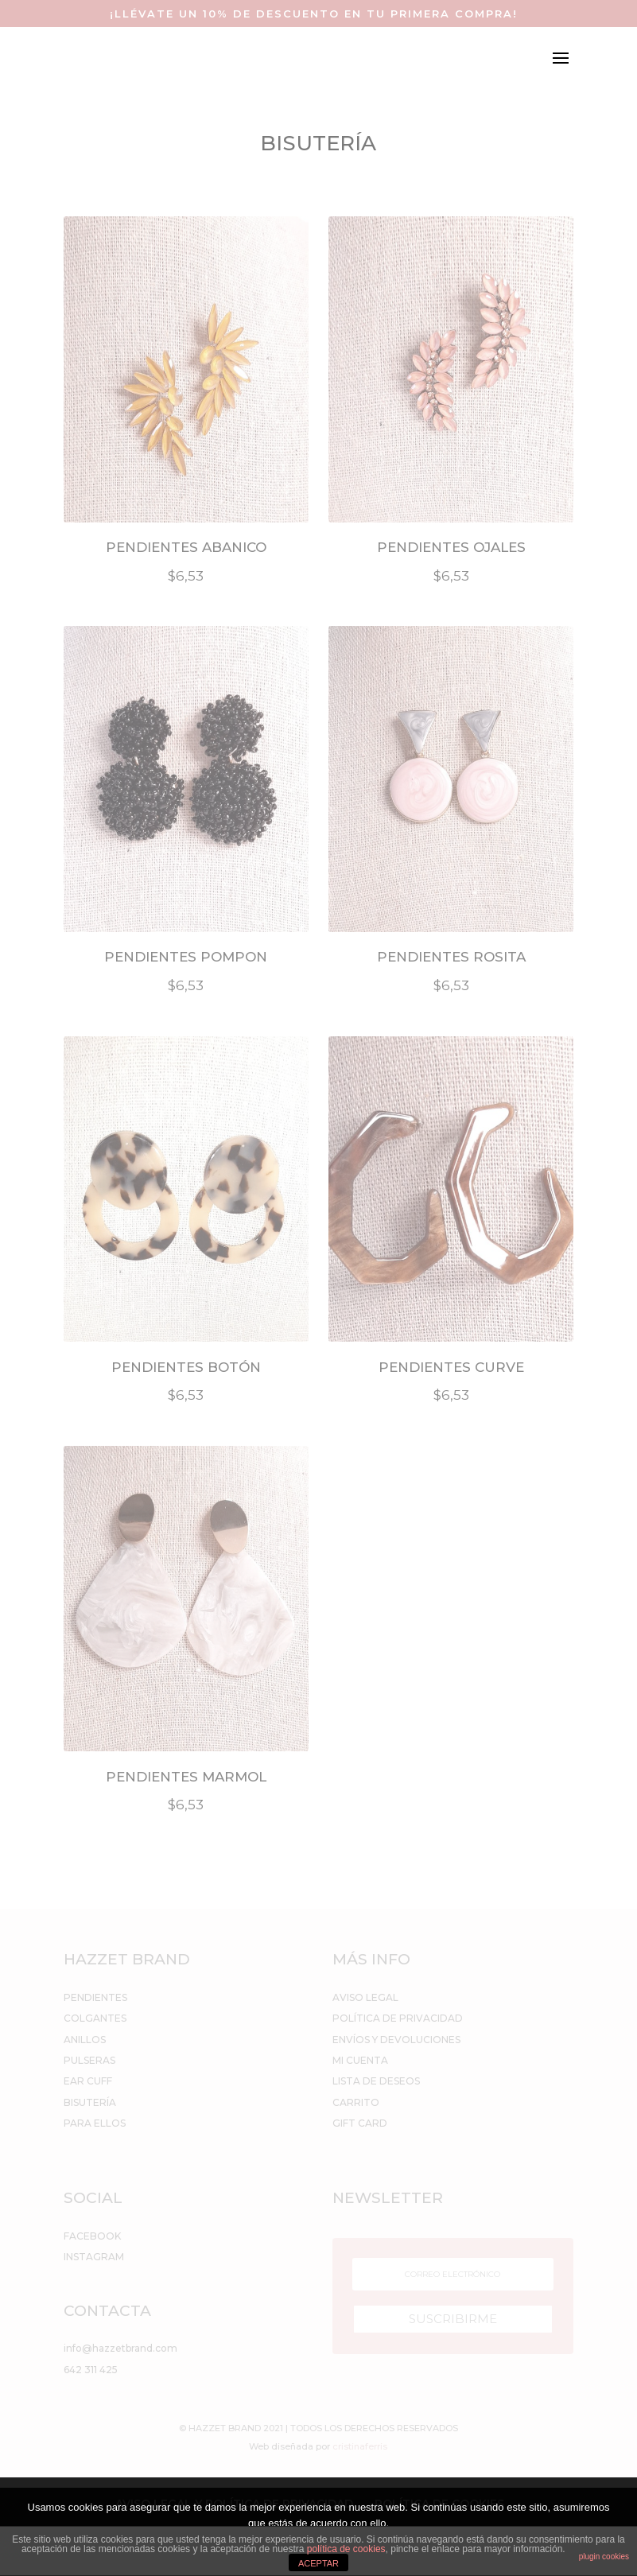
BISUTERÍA (90, 2102)
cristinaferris (359, 2446)
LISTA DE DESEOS (376, 2081)
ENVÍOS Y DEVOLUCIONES (396, 2040)
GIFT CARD (359, 2123)
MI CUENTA (360, 2060)
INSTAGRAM (94, 2257)
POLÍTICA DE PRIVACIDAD (397, 2018)
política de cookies (346, 2549)
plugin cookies (604, 2556)
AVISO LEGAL (365, 1997)
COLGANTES (95, 2018)
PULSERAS (89, 2060)
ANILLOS (85, 2040)
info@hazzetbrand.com (120, 2348)
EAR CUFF (88, 2081)
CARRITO (355, 2102)
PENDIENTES (95, 1997)
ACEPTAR (318, 2563)
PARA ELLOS (95, 2123)
